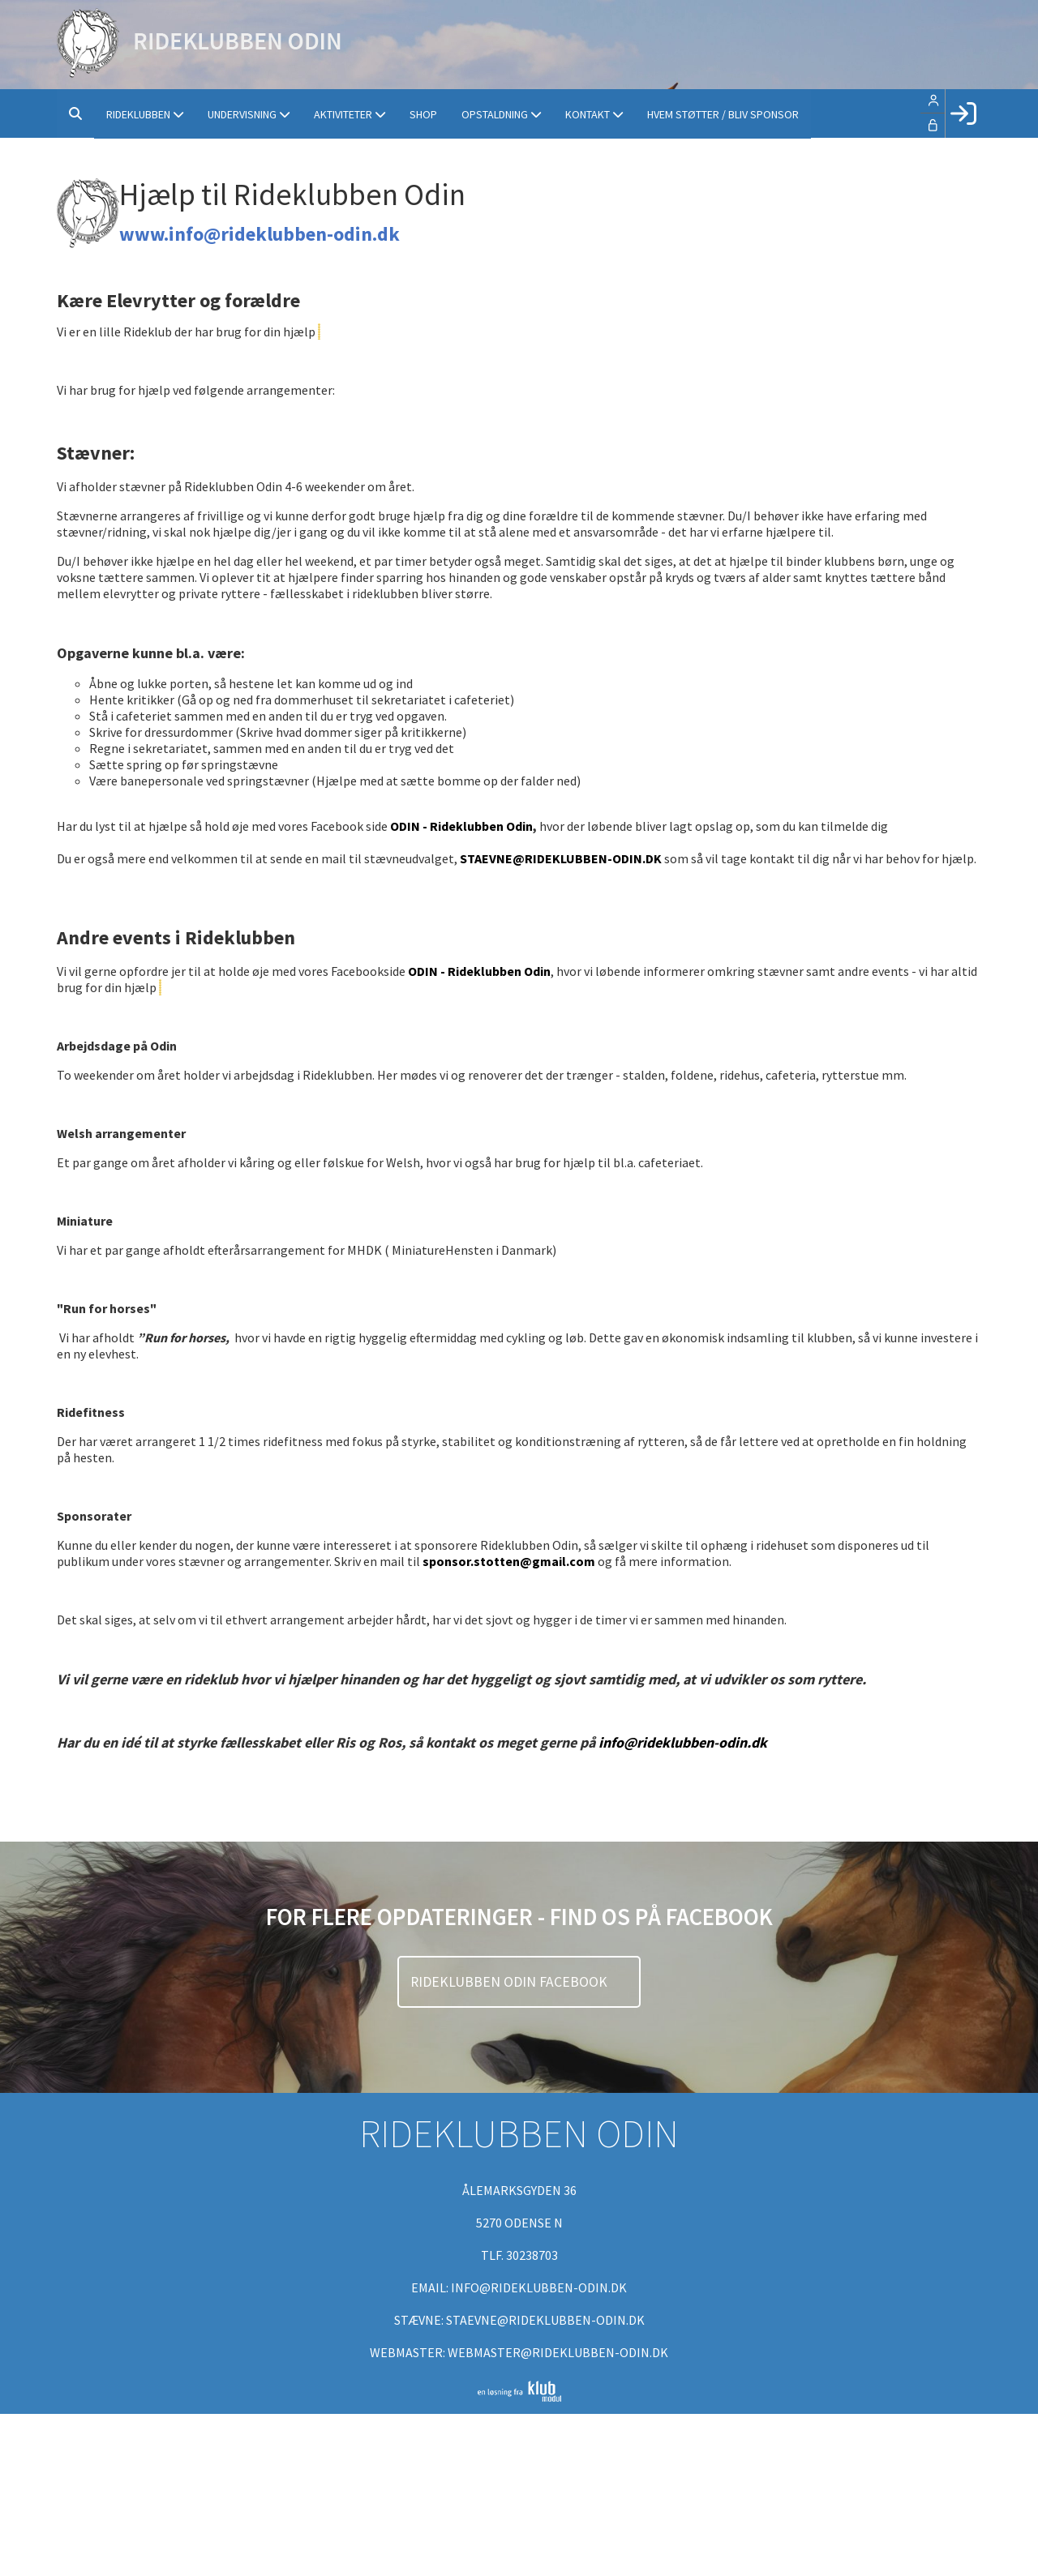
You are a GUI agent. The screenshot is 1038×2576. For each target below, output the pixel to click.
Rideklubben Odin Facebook (510, 1982)
